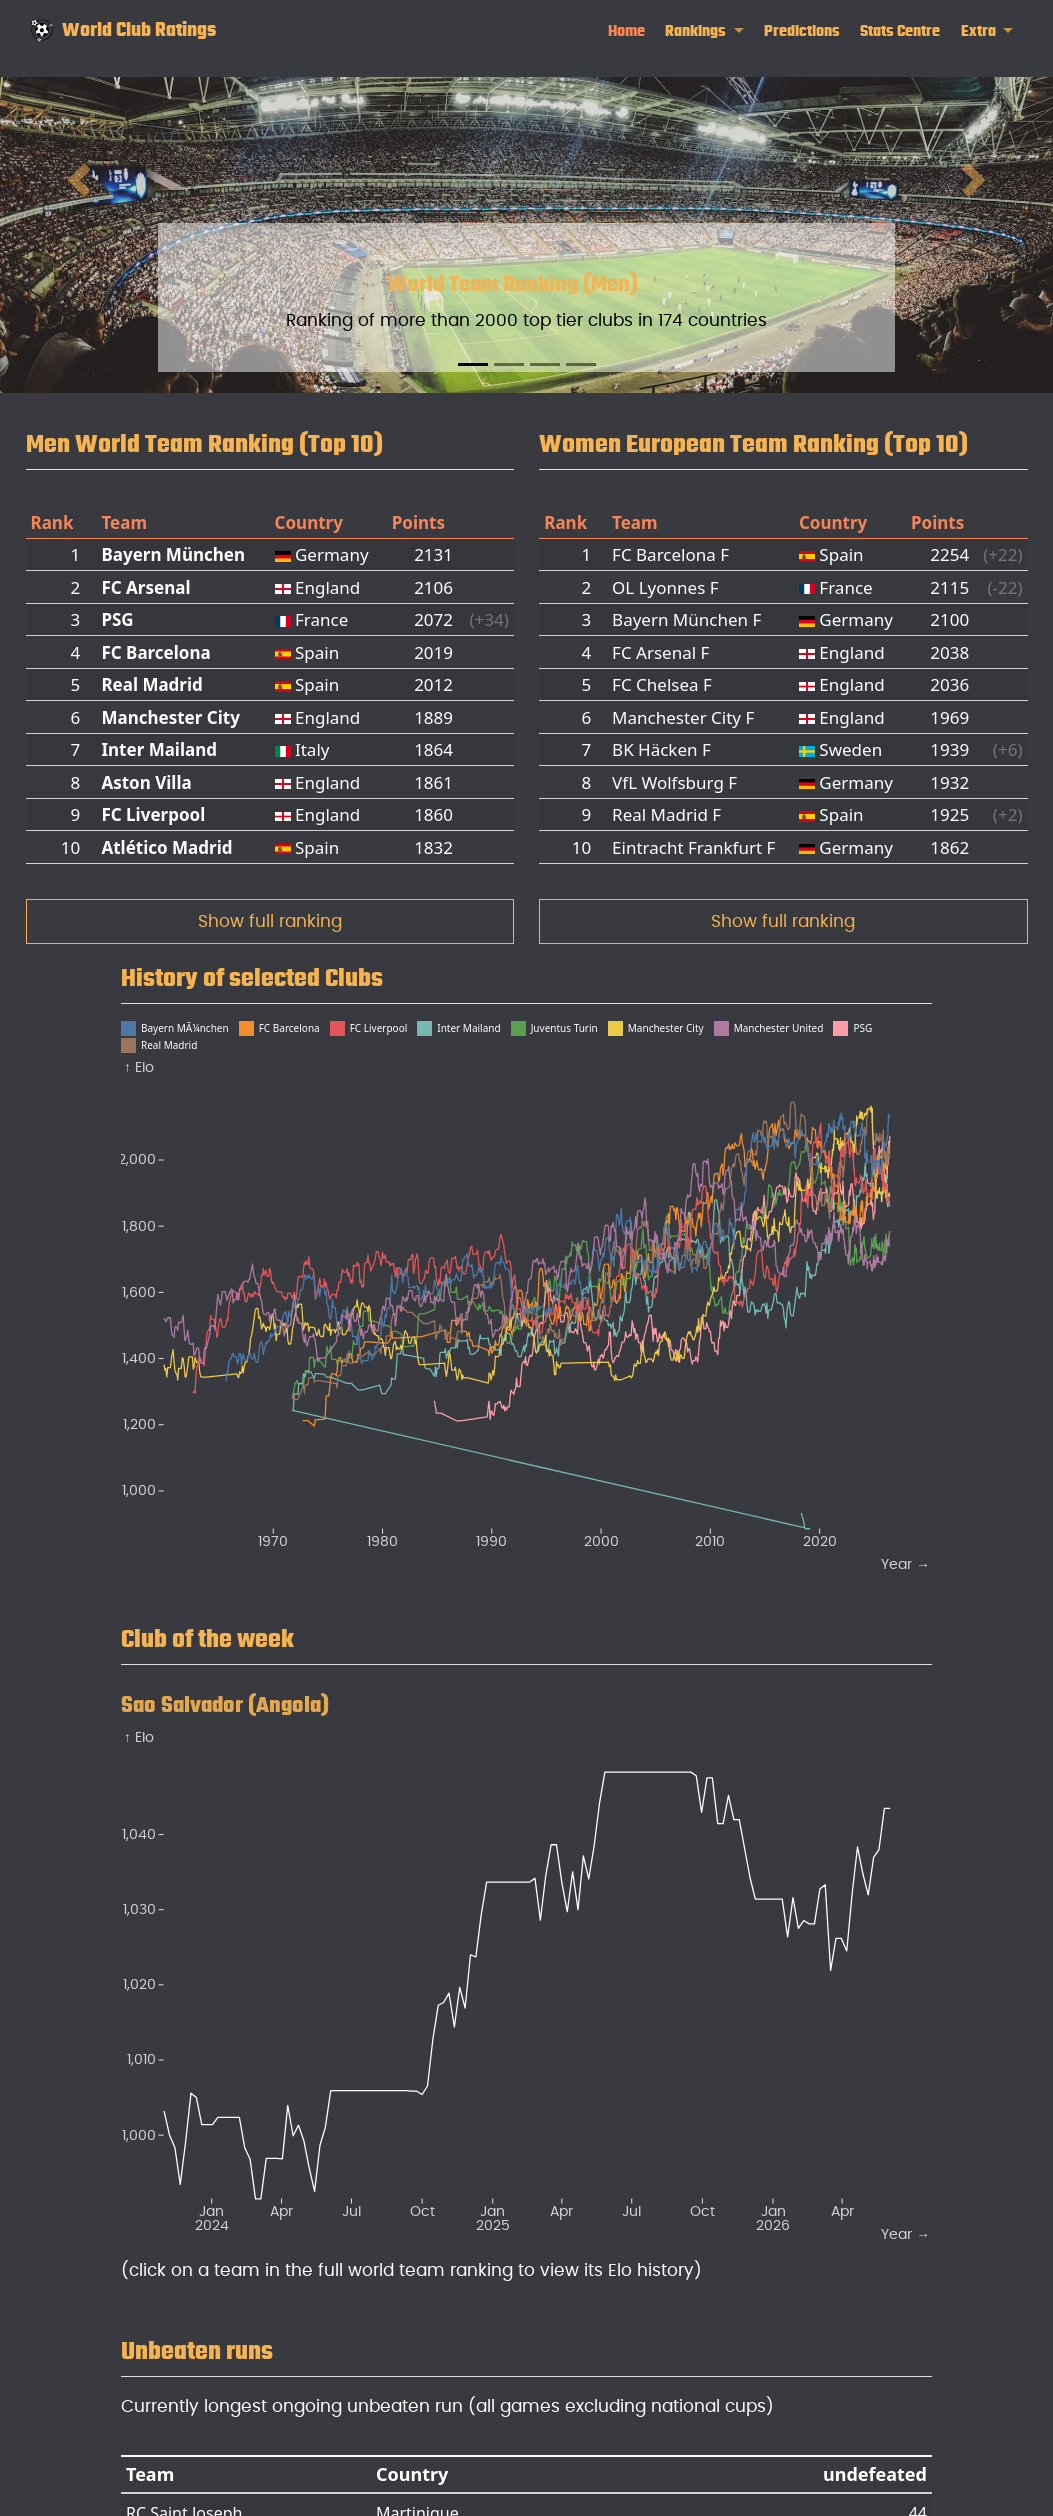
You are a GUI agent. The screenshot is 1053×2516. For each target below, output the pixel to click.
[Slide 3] (545, 364)
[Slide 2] (509, 364)
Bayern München (173, 554)
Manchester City (170, 717)
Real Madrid (151, 684)
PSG (117, 619)
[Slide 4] (581, 364)
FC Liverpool (153, 814)
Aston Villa (146, 782)
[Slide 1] (473, 364)
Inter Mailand (159, 749)
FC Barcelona (155, 652)
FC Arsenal (145, 587)
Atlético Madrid (166, 847)
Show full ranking (270, 921)
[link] (704, 31)
